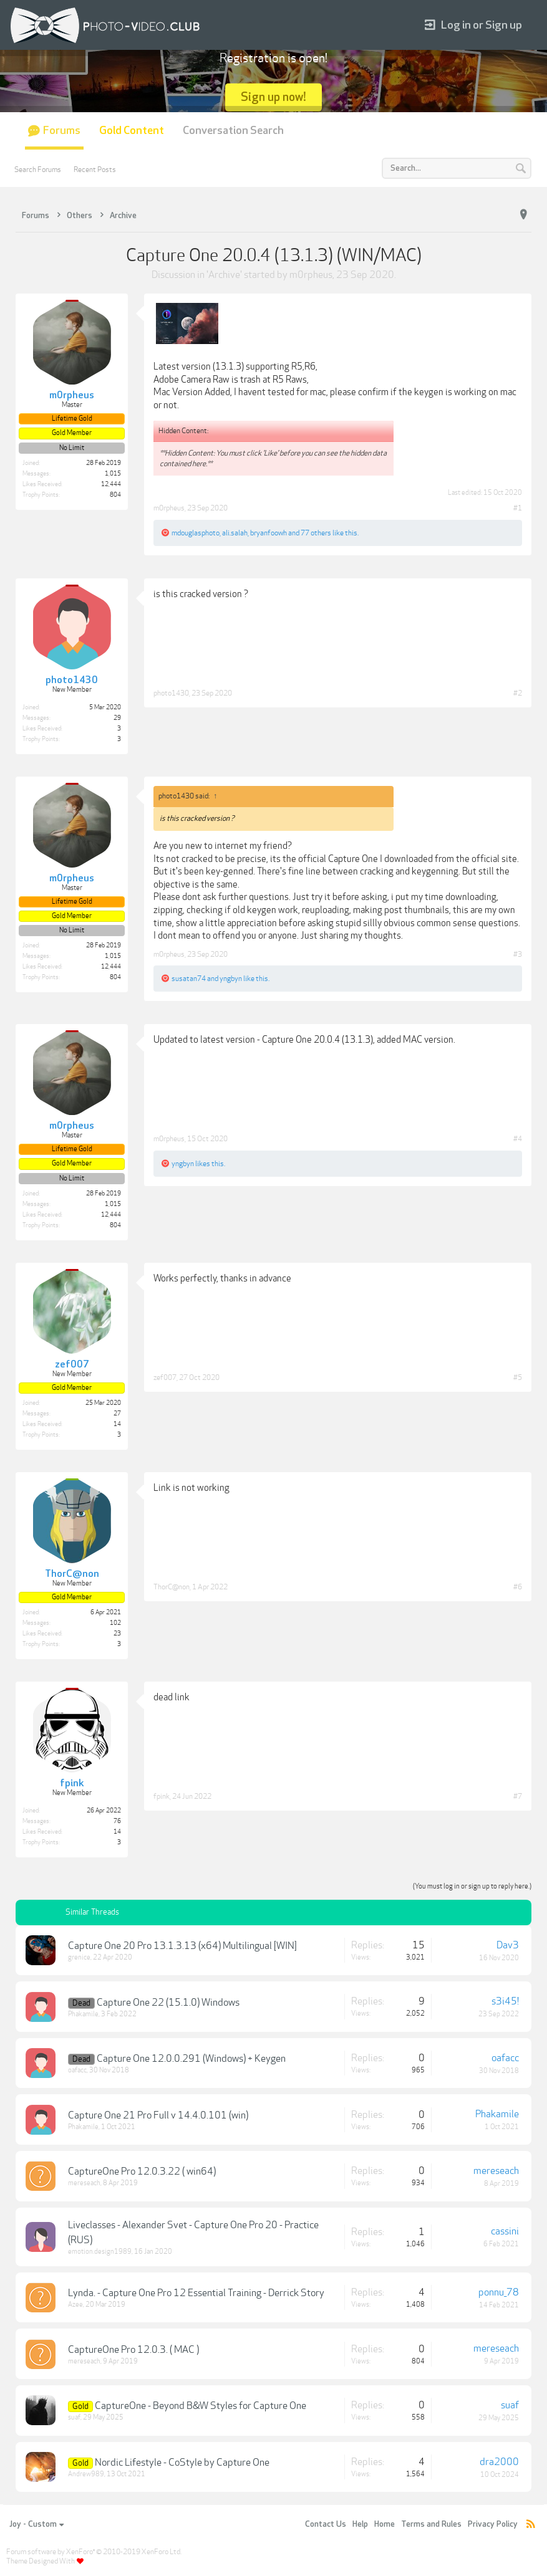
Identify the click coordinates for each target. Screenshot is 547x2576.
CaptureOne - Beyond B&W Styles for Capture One (200, 2406)
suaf (74, 2417)
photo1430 (171, 693)
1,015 (113, 473)
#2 (517, 693)
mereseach (84, 2183)
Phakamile (83, 2014)
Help (360, 2524)
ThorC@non (171, 1586)
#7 (517, 1796)
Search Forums (37, 169)
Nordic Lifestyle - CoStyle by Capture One (182, 2462)
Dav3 (507, 1945)
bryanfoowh (268, 533)
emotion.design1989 (100, 2252)
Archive (224, 275)
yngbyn (231, 978)
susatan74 (189, 978)
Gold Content (131, 130)
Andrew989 (86, 2474)
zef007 (165, 1377)
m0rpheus (310, 275)
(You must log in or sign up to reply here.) (472, 1886)
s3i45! (505, 2001)
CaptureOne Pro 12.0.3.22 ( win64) (142, 2171)
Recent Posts (95, 169)
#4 (517, 1138)
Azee (75, 2305)
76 (117, 1821)
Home (384, 2524)
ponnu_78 (498, 2292)
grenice (79, 1957)
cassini (505, 2231)
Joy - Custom (36, 2524)
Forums (61, 130)
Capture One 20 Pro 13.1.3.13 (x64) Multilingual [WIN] (182, 1946)
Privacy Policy (493, 2524)
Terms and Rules (431, 2524)
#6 (517, 1586)
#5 (517, 1377)
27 (117, 1413)
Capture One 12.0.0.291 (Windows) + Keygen (191, 2058)
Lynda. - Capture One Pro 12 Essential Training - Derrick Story (196, 2293)
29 (117, 718)
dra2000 (499, 2462)
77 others (316, 533)
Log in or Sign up (473, 25)
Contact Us (325, 2524)
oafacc (77, 2070)
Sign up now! (273, 97)
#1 (517, 508)
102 (115, 1623)
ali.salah (235, 533)
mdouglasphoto (196, 533)
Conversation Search (233, 130)
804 (115, 495)
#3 (517, 954)
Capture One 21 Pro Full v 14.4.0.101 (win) (158, 2115)
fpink (161, 1796)
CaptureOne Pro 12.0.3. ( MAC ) (133, 2350)
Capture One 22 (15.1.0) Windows (168, 2002)
